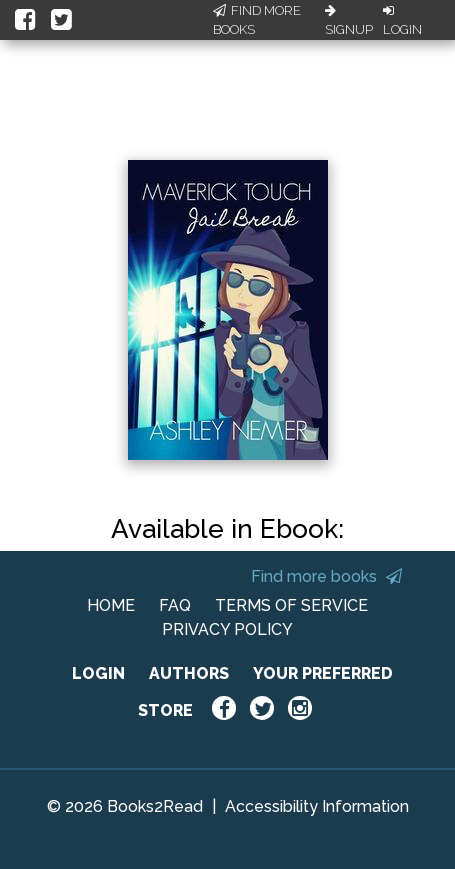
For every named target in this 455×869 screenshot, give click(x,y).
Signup (349, 21)
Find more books (326, 576)
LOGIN (98, 673)
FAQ (175, 605)
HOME (111, 605)
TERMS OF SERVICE (291, 605)
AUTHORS (189, 673)
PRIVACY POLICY (227, 629)
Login (402, 21)
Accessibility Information (317, 806)
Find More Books (257, 20)
